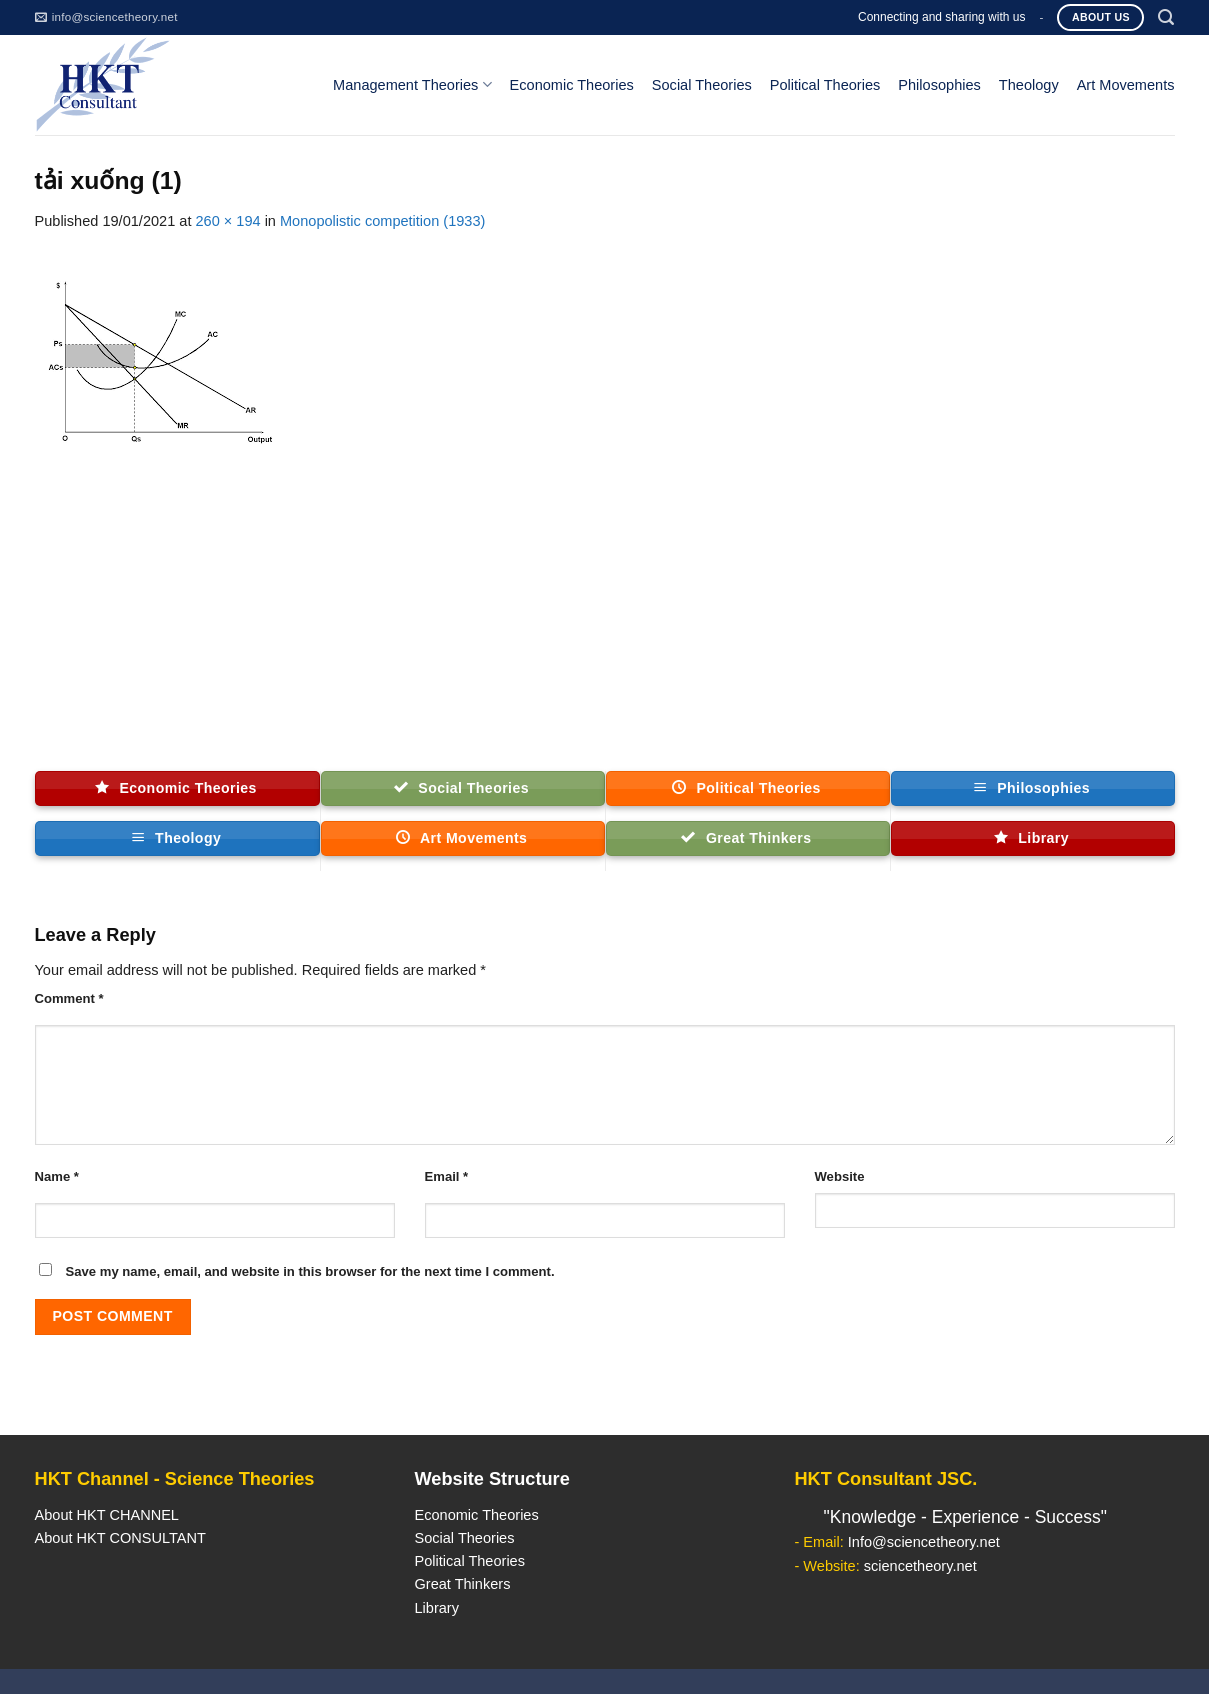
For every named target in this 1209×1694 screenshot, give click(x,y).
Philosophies (939, 85)
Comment (69, 998)
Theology (1029, 85)
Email (447, 1176)
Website (840, 1176)
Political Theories (825, 85)
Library (436, 1608)
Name (57, 1176)
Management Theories (412, 84)
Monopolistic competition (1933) (382, 221)
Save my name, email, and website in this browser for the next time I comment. (310, 1271)
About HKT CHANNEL (107, 1515)
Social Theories (702, 85)
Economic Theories (572, 85)
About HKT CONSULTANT (120, 1538)
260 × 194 (227, 221)
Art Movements (1126, 85)
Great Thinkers (462, 1584)
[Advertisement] (605, 621)
